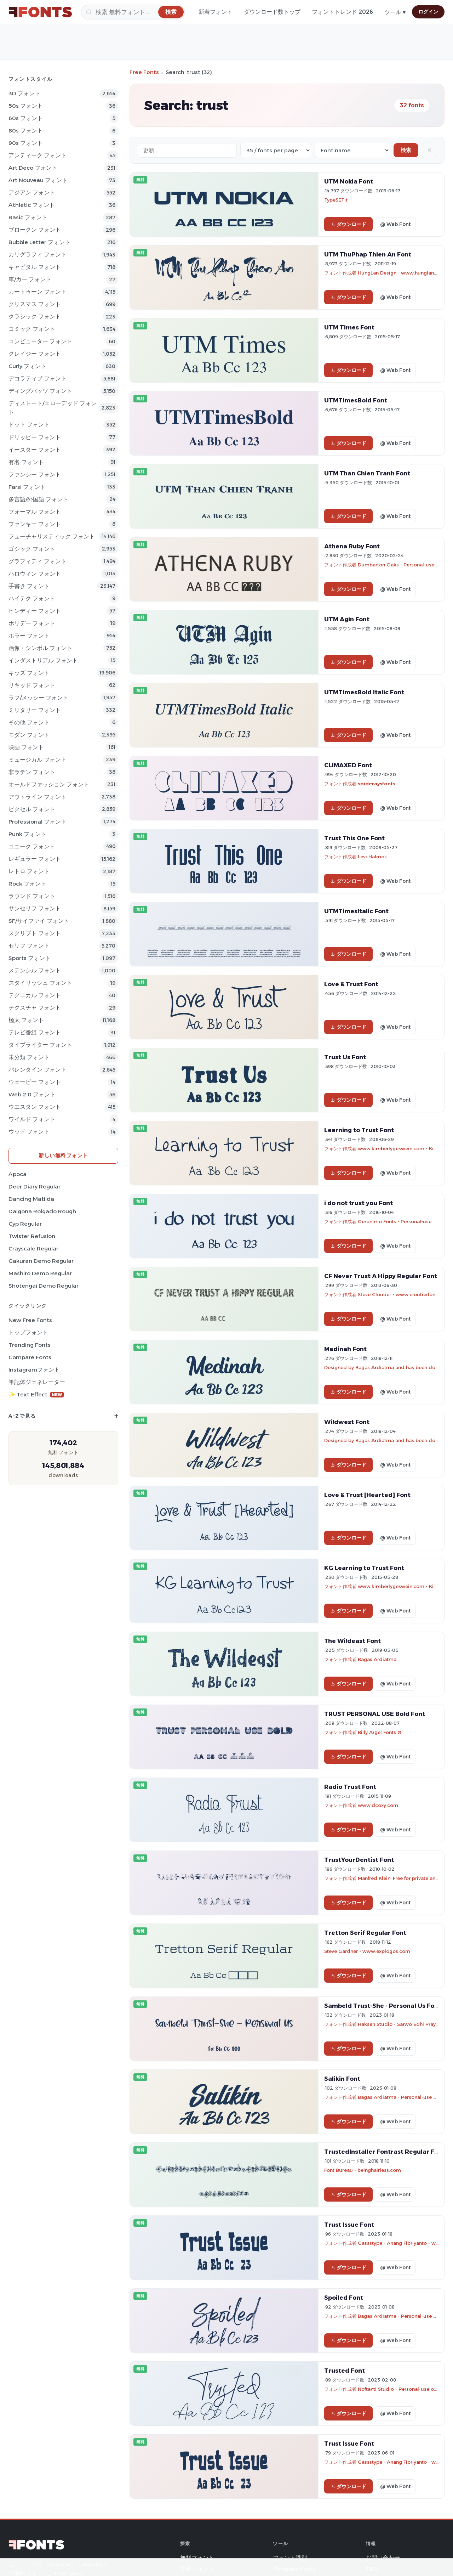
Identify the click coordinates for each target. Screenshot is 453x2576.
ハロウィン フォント (34, 573)
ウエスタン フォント (34, 1106)
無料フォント (197, 2557)
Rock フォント (27, 883)
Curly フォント (27, 366)
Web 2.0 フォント (32, 1094)
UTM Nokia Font (348, 181)
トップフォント (28, 1332)
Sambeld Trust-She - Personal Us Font (382, 2005)
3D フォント (24, 93)
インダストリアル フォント (43, 660)
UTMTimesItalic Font (356, 911)
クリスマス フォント (34, 304)
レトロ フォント (29, 871)
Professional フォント (37, 821)
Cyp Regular (25, 1223)
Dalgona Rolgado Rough (42, 1211)
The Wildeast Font (352, 1640)
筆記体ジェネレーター (36, 1382)
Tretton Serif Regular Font (365, 1932)
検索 (406, 150)
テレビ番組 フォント (34, 1032)
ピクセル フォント (31, 809)
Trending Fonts (29, 1344)
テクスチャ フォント (34, 1007)
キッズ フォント (29, 673)
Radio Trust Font (350, 1786)
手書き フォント (29, 586)
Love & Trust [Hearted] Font (367, 1494)
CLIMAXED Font (348, 765)
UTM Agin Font (346, 619)
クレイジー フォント (34, 353)
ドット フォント (29, 424)
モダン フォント (29, 734)
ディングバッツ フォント (40, 391)
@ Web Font (395, 224)
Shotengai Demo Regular (43, 1285)
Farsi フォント (27, 487)
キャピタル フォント (34, 267)
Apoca (17, 1174)
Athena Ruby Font (352, 546)
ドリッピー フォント (34, 437)
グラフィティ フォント (37, 561)
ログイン (428, 12)
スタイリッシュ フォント (40, 982)
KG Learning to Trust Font (364, 1567)
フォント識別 (290, 2557)
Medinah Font (345, 1348)
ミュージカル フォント (37, 759)
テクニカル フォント (34, 995)
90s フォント (25, 143)
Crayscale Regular (33, 1248)
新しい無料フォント (63, 1155)
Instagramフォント (34, 1369)
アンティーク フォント (37, 155)
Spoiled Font (343, 2297)
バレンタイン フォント (37, 1069)
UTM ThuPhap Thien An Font (367, 254)
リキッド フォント (31, 685)
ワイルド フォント (31, 1119)
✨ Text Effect (36, 1394)
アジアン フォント (31, 192)
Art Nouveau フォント (38, 180)
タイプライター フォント (40, 1044)
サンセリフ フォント (34, 908)
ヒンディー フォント (34, 611)
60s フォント (25, 118)
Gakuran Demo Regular (41, 1261)
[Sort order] (352, 150)
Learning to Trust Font (359, 1130)
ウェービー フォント (34, 1082)
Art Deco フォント (32, 167)
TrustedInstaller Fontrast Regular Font (384, 2151)
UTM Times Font (349, 327)
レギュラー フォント (34, 858)
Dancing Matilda (31, 1199)
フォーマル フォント (34, 511)
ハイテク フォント (31, 598)
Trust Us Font (345, 1057)
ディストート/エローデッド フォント (52, 408)
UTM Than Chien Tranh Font (367, 473)
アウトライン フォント (37, 796)
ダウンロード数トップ (272, 12)
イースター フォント (34, 449)
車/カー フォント (29, 279)
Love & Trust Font (351, 984)
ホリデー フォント (31, 623)
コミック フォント (31, 329)
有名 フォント (26, 462)
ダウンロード (348, 224)
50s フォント (25, 105)
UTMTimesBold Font (355, 400)
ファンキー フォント (34, 524)
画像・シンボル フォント (40, 648)
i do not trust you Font (358, 1203)
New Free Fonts (30, 1320)
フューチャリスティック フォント (51, 536)
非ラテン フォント (31, 772)
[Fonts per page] (275, 150)
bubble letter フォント (39, 242)
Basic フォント (27, 217)
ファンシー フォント (34, 474)
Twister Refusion (31, 1236)
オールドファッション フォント (48, 784)
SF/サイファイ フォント (38, 920)
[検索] (133, 12)
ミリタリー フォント (34, 710)
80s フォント (25, 130)
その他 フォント (29, 722)
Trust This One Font (354, 838)
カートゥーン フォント (37, 291)
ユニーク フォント (31, 846)
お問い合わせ (383, 2557)
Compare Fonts (29, 1357)
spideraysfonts (376, 783)
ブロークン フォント (34, 229)
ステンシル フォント (34, 970)
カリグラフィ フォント (37, 254)
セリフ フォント (29, 945)
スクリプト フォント (34, 933)
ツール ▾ (395, 12)
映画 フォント (26, 747)
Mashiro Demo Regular (40, 1273)
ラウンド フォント (31, 896)
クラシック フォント (34, 316)
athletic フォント (31, 205)
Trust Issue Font (349, 2224)
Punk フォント (27, 834)
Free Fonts (144, 72)
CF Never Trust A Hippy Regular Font (380, 1275)
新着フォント (216, 12)
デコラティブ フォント (37, 378)
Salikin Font (342, 2078)
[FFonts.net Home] (40, 12)
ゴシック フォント (31, 549)
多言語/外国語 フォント (38, 499)
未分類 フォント (29, 1057)
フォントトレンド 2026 (342, 12)
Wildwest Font (346, 1421)
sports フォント (29, 958)
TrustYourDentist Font (359, 1859)
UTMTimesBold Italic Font (364, 692)
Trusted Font (344, 2370)
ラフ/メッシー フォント (38, 697)
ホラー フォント (29, 635)
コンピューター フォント (40, 341)
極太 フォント (26, 1020)
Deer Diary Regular (34, 1186)
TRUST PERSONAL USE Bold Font (374, 1713)
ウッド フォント (29, 1131)
